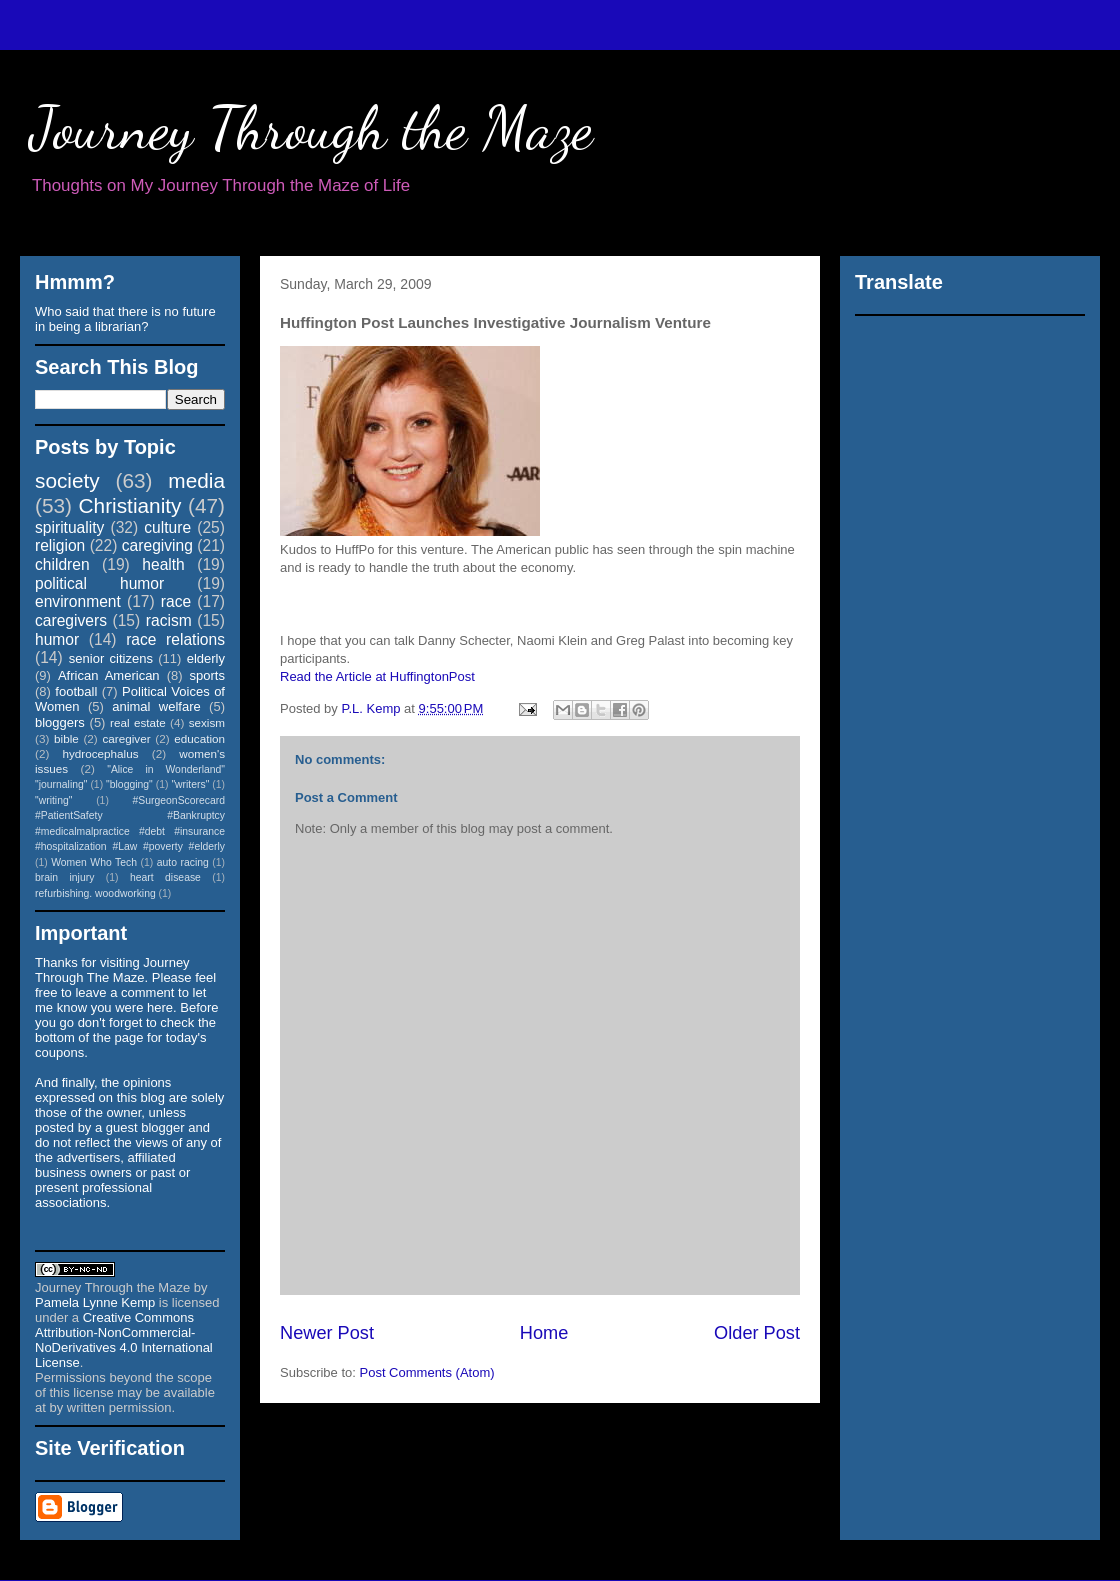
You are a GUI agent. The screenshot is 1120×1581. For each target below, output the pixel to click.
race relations (175, 639)
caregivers (71, 620)
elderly (206, 658)
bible (66, 738)
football (76, 691)
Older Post (757, 1333)
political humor (99, 583)
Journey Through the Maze (311, 128)
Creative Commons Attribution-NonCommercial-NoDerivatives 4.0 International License (124, 1340)
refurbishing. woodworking (95, 893)
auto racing (183, 862)
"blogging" (129, 784)
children (62, 564)
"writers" (190, 784)
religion (60, 545)
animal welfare (156, 706)
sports (207, 675)
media (196, 480)
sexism (207, 722)
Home (544, 1333)
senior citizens (111, 658)
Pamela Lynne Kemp (95, 1302)
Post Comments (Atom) (427, 1372)
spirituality (69, 527)
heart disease (165, 877)
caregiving (157, 545)
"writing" (53, 800)
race (176, 601)
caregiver (127, 738)
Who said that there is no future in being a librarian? (125, 319)
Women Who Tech (94, 862)
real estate (138, 722)
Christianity (130, 505)
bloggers (60, 722)
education (199, 738)
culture (167, 527)
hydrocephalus (101, 753)
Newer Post (327, 1333)
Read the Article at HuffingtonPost (377, 676)
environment (78, 601)
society (67, 480)
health (163, 564)
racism (169, 620)
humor (57, 639)
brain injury (64, 877)
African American (109, 675)
